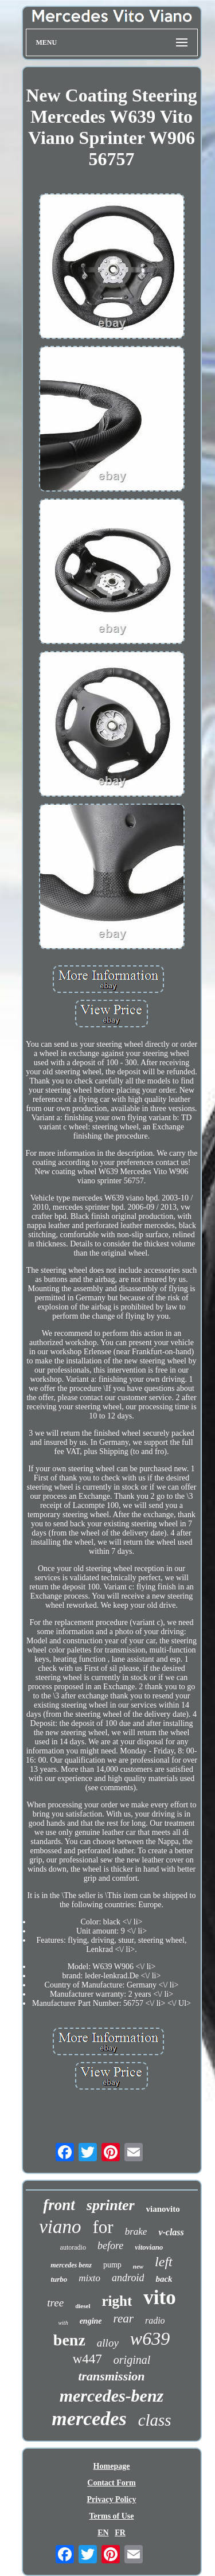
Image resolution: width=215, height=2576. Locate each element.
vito (159, 2297)
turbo (58, 2279)
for (103, 2227)
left (164, 2261)
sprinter (111, 2205)
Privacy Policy (111, 2499)
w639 (150, 2338)
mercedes (89, 2418)
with (63, 2323)
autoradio (73, 2247)
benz (69, 2340)
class (154, 2420)
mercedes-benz (112, 2395)
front (59, 2204)
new (138, 2266)
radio (155, 2320)
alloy (108, 2343)
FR (120, 2532)
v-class (170, 2232)
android (128, 2277)
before (110, 2245)
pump (112, 2265)
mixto (89, 2278)
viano (60, 2226)
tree (55, 2303)
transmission (111, 2376)
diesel (82, 2305)
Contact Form (111, 2482)
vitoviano (149, 2247)
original (132, 2359)
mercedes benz (71, 2265)
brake (136, 2231)
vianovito (163, 2208)
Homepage (111, 2466)
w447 (87, 2359)
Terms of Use (111, 2516)
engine (91, 2321)
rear (124, 2318)
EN (102, 2532)
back (163, 2278)
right (116, 2301)
